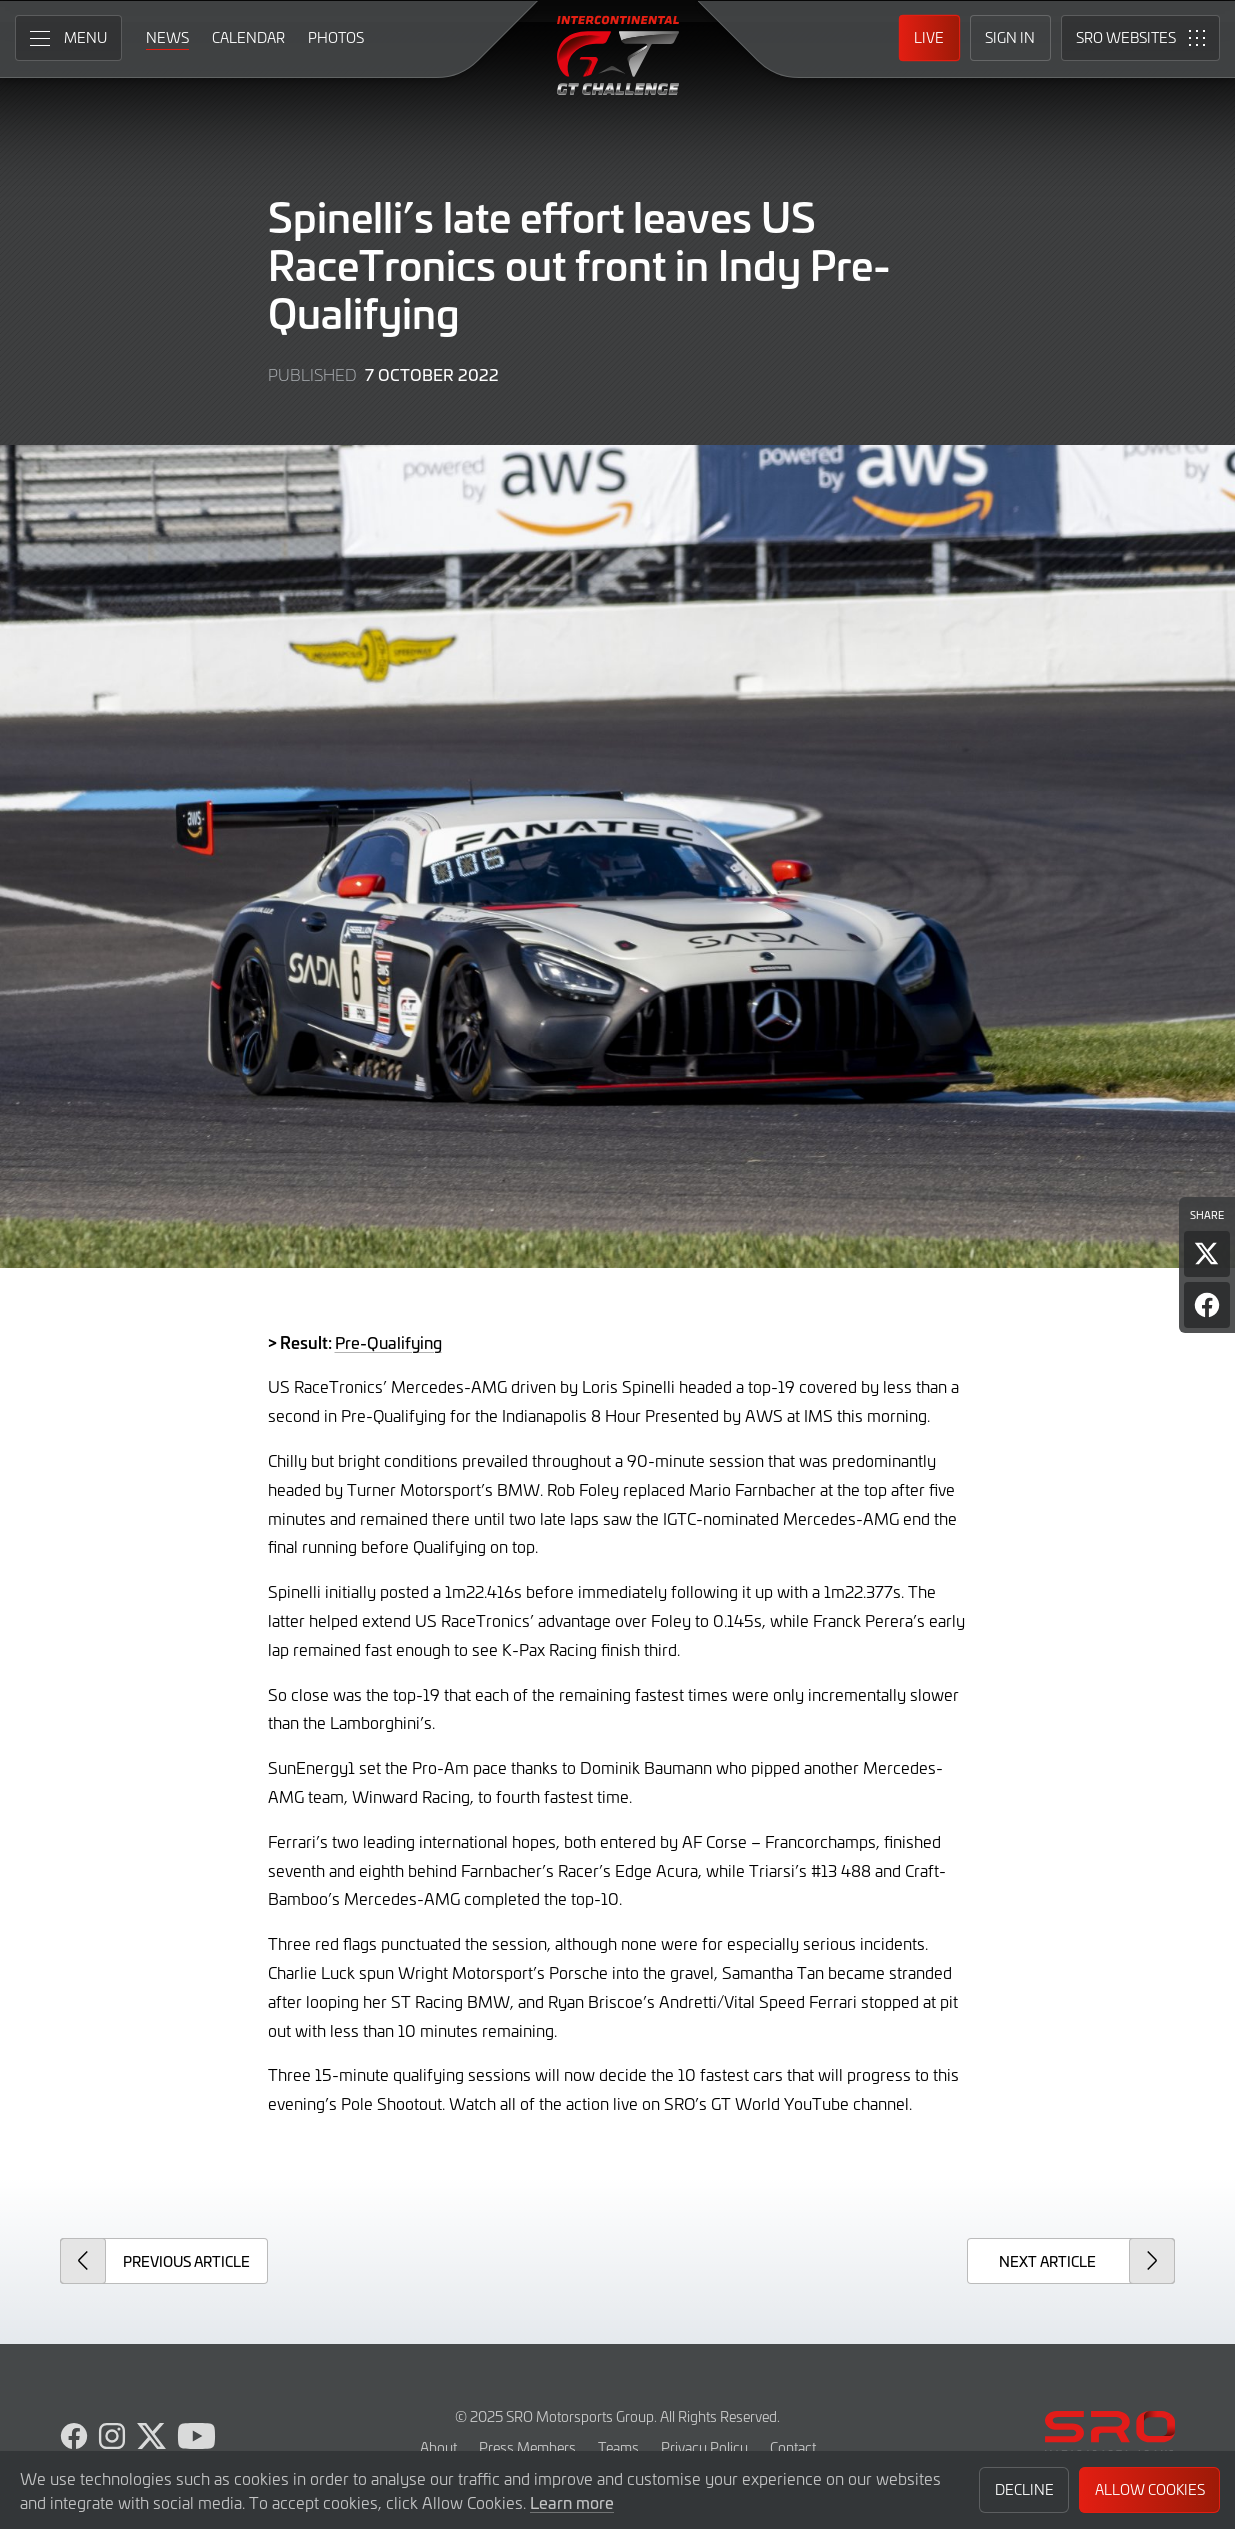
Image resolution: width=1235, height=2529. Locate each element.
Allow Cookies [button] (1150, 2489)
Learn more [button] (572, 2502)
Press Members (527, 2447)
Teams (618, 2447)
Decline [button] (1024, 2489)
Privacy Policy (704, 2447)
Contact (793, 2447)
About (438, 2447)
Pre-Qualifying (388, 1342)
